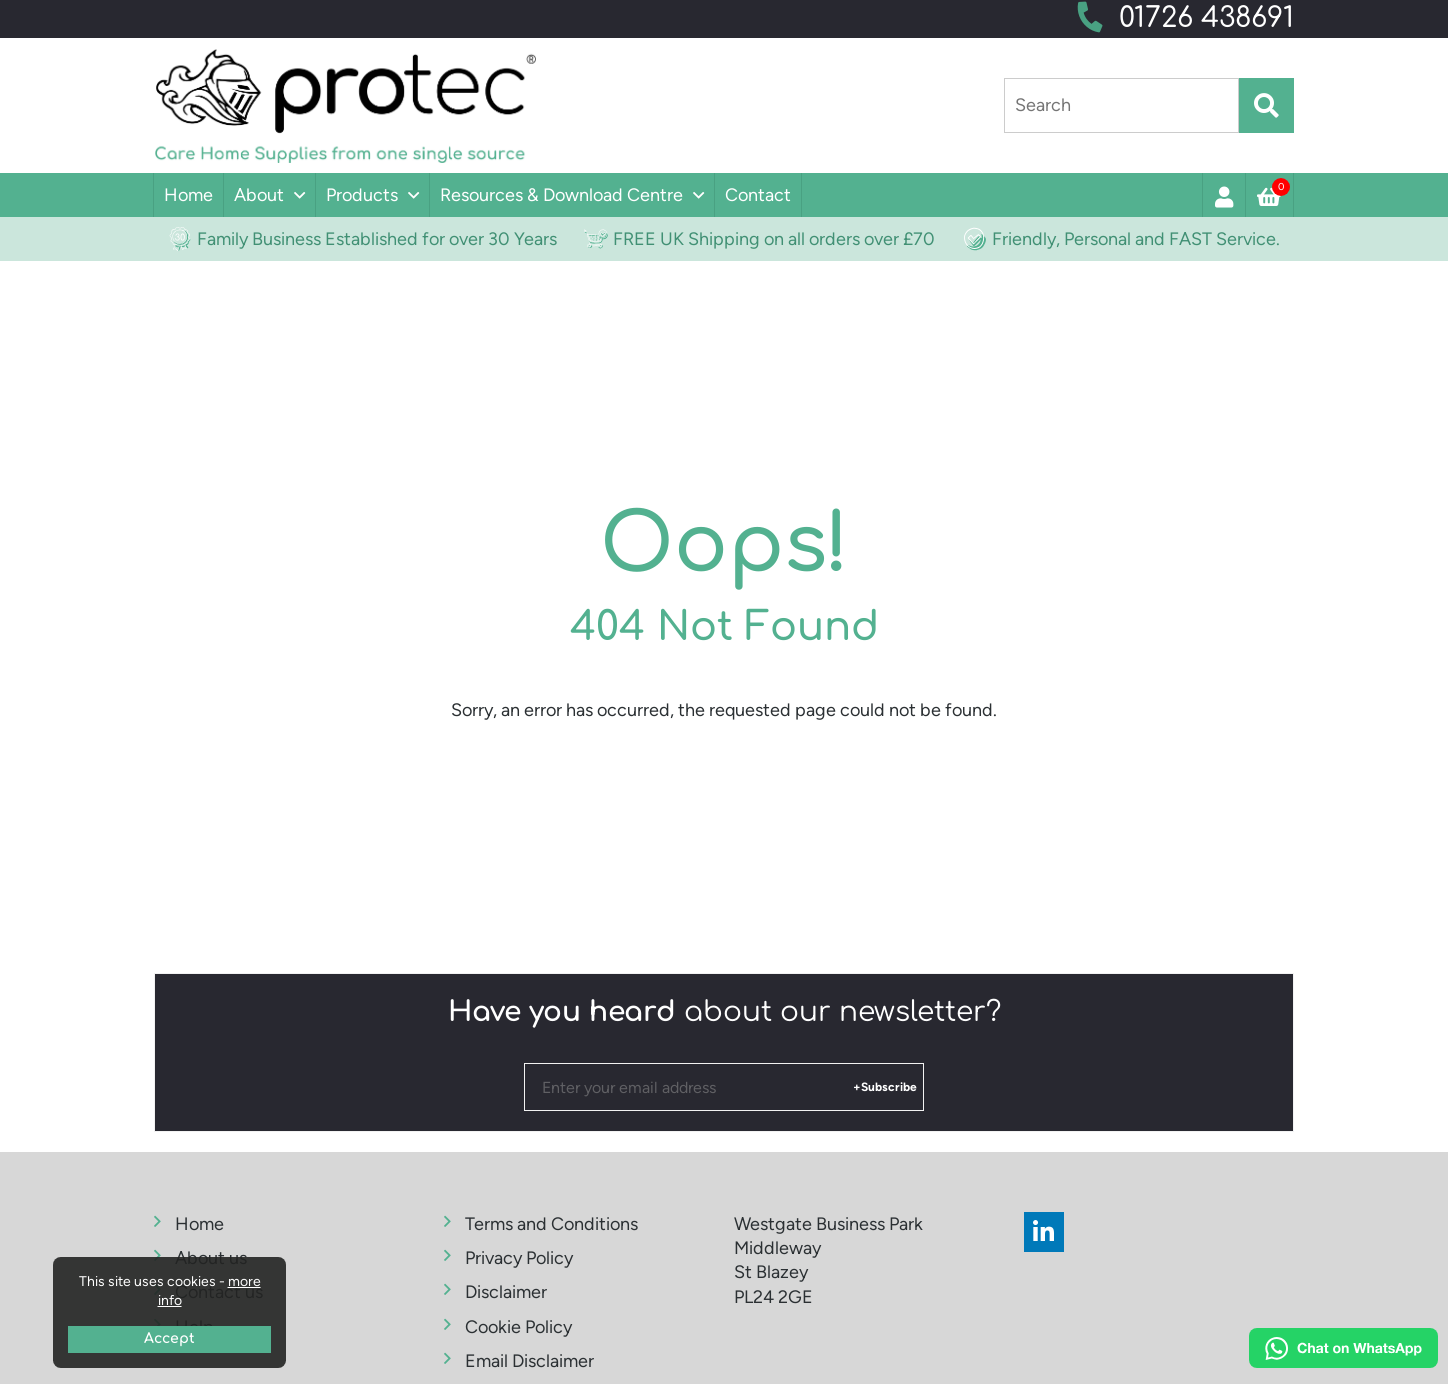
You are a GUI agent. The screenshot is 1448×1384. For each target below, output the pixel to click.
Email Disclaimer (529, 1361)
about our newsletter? (724, 1012)
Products (362, 195)
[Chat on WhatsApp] (1343, 1351)
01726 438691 (1206, 18)
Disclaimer (506, 1292)
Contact (758, 195)
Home (188, 195)
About (259, 195)
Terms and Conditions (551, 1224)
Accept (169, 1338)
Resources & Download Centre (561, 195)
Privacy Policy (519, 1258)
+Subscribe (885, 1087)
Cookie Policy (518, 1327)
